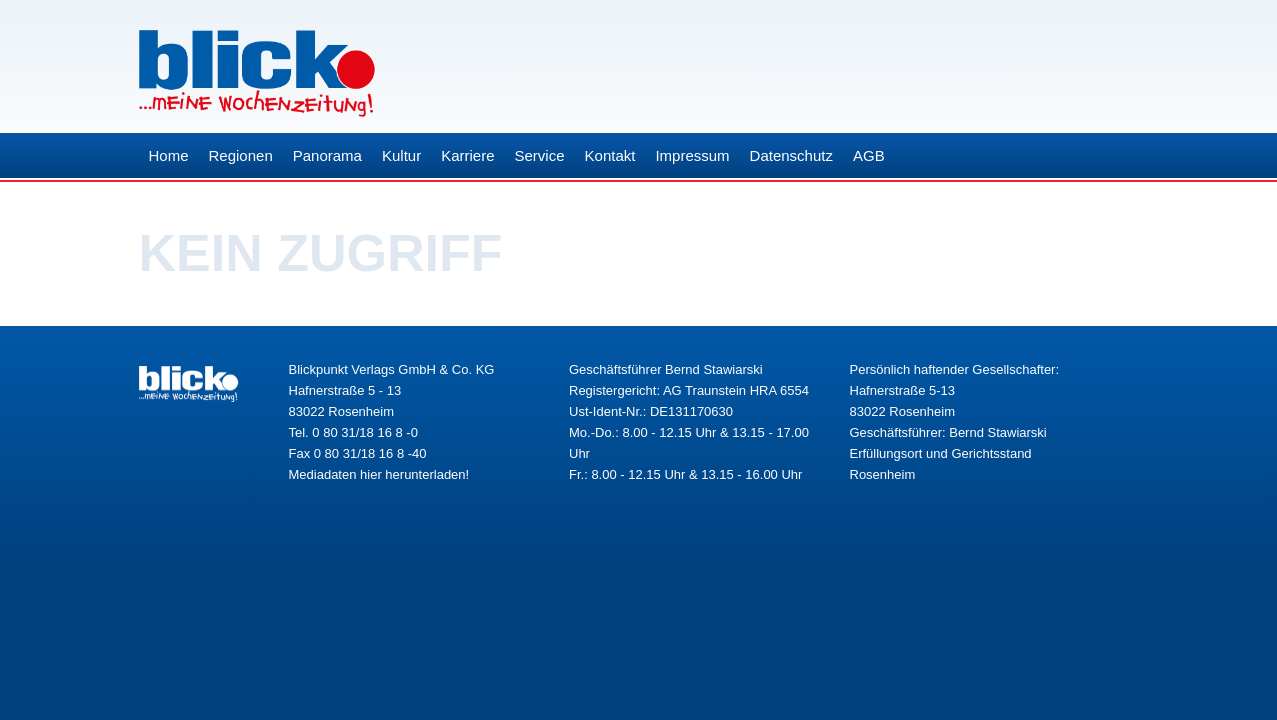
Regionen (241, 155)
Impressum (692, 155)
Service (540, 155)
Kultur (401, 155)
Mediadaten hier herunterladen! (379, 474)
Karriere (467, 155)
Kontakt (610, 155)
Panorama (327, 155)
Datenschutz (791, 155)
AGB (869, 155)
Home (169, 155)
